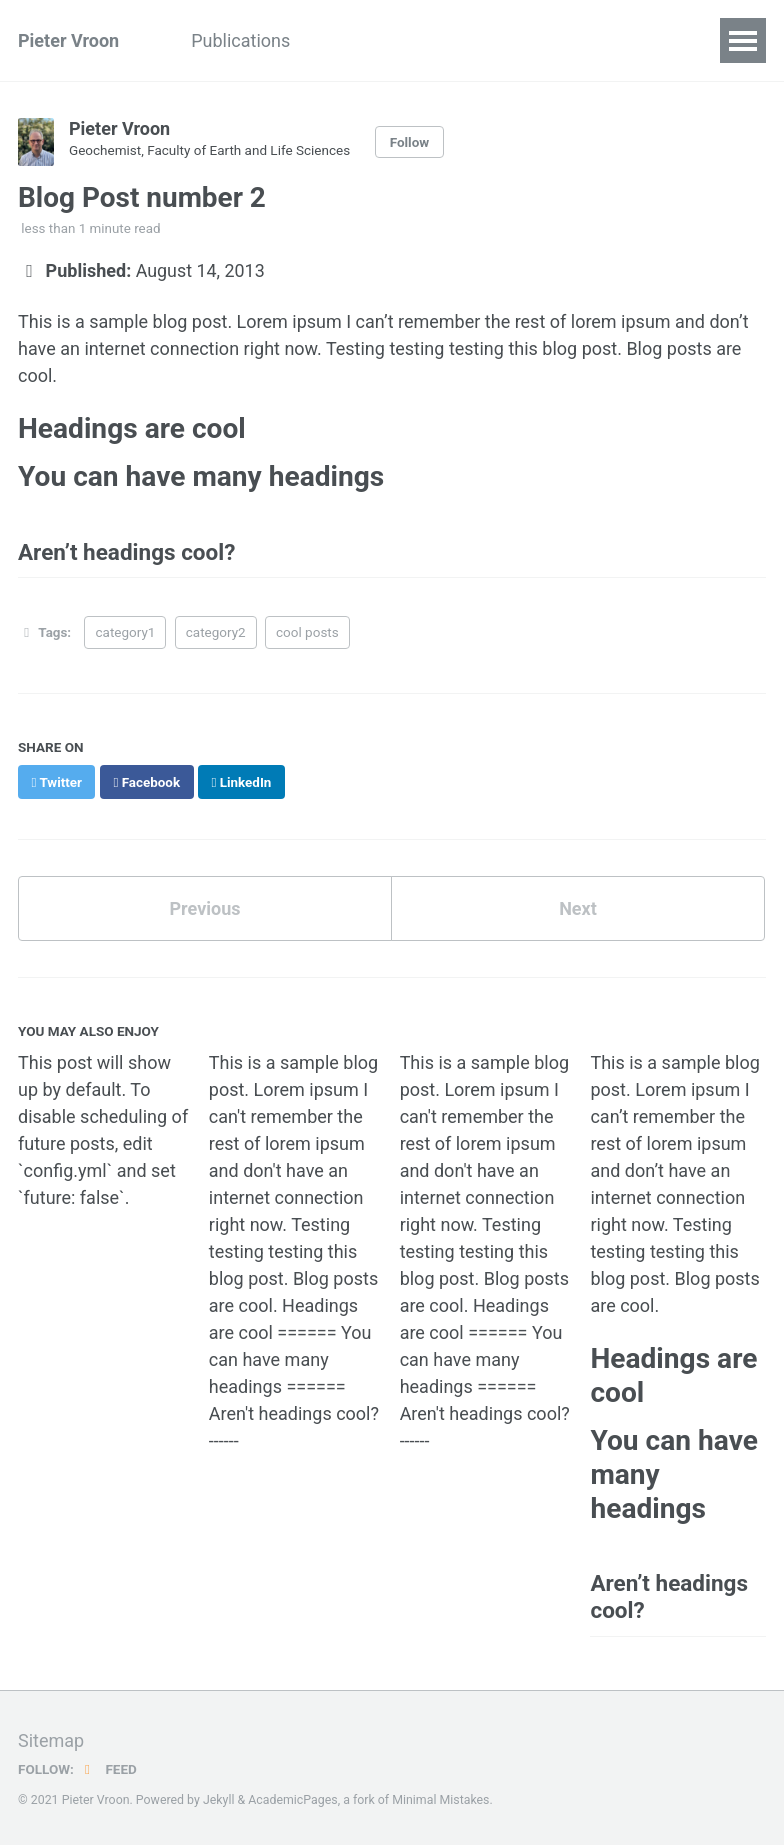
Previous (205, 907)
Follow (410, 142)
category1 (126, 632)
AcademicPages (292, 1799)
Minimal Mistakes (440, 1799)
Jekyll (219, 1799)
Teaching (362, 40)
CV (552, 40)
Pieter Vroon (68, 40)
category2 (216, 632)
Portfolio (469, 40)
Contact (631, 40)
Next (578, 907)
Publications (240, 40)
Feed (108, 1768)
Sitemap (51, 1739)
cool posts (307, 632)
